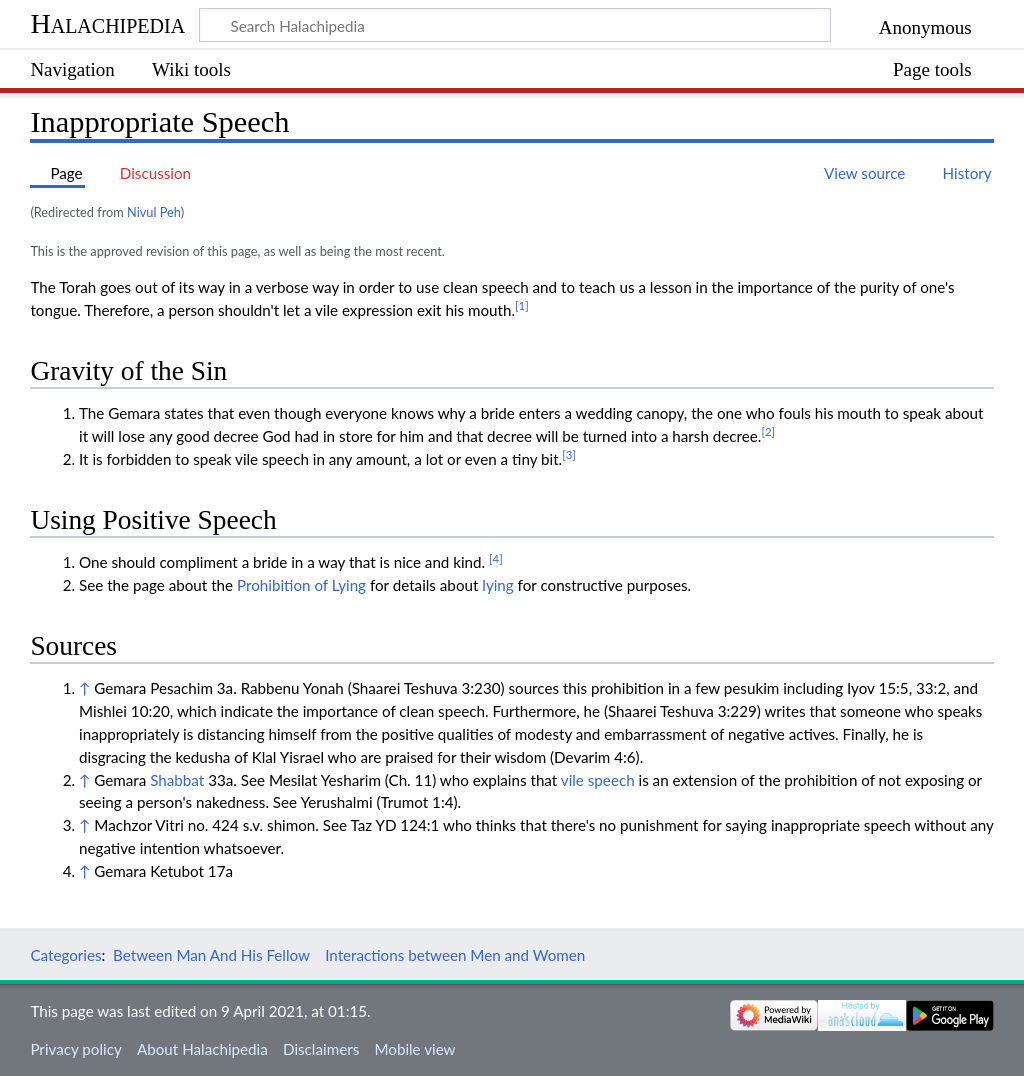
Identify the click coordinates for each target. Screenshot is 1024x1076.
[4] (496, 558)
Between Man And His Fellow (211, 955)
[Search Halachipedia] (515, 25)
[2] (768, 431)
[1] (522, 305)
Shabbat (177, 780)
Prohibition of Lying (301, 585)
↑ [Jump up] (84, 688)
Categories (65, 955)
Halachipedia (107, 23)
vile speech (598, 780)
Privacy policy (75, 1049)
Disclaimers (321, 1049)
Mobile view (414, 1049)
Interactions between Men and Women (455, 955)
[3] (569, 454)
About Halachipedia (202, 1049)
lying (497, 585)
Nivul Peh (154, 212)
